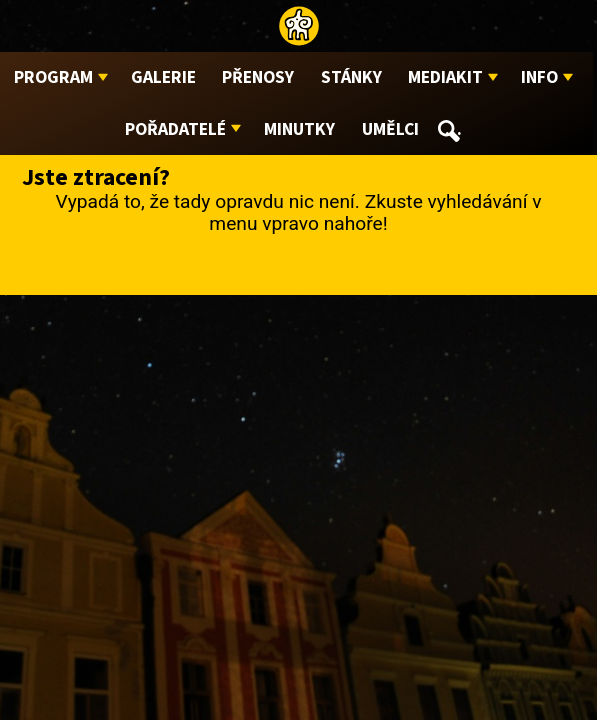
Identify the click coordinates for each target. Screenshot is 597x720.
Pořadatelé (175, 129)
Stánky (351, 77)
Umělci (390, 129)
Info (539, 77)
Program (53, 77)
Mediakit (445, 77)
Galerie (163, 77)
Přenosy (258, 77)
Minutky (299, 129)
